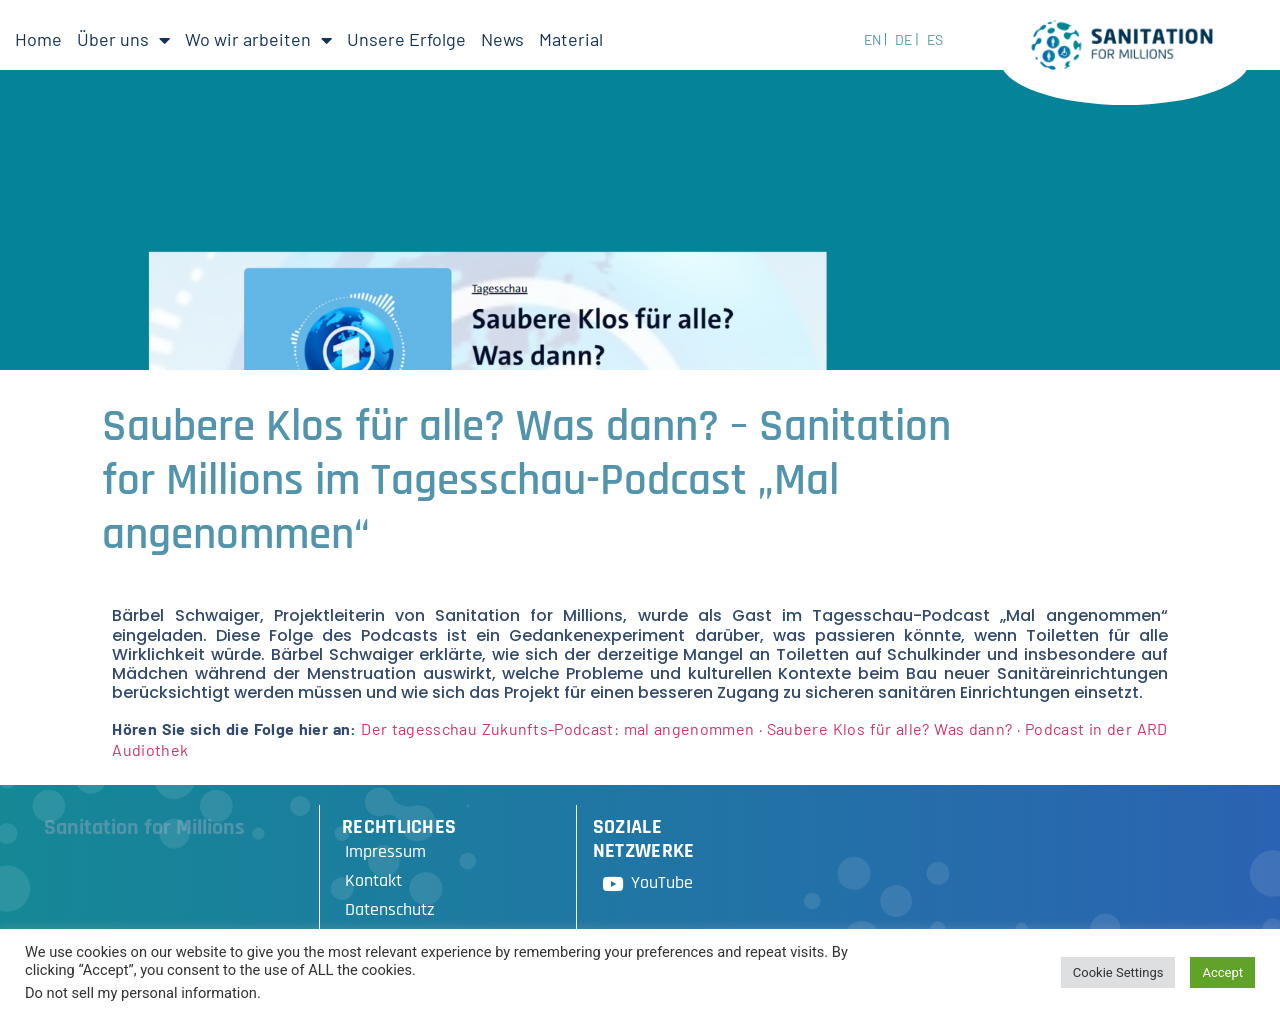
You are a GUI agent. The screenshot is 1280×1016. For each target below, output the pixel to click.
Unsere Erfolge (406, 39)
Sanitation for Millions (144, 828)
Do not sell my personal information (141, 993)
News (502, 39)
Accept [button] (1222, 972)
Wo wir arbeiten (258, 40)
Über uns (123, 40)
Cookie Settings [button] (1118, 972)
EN (872, 39)
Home (38, 39)
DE (903, 39)
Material (571, 39)
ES (935, 39)
